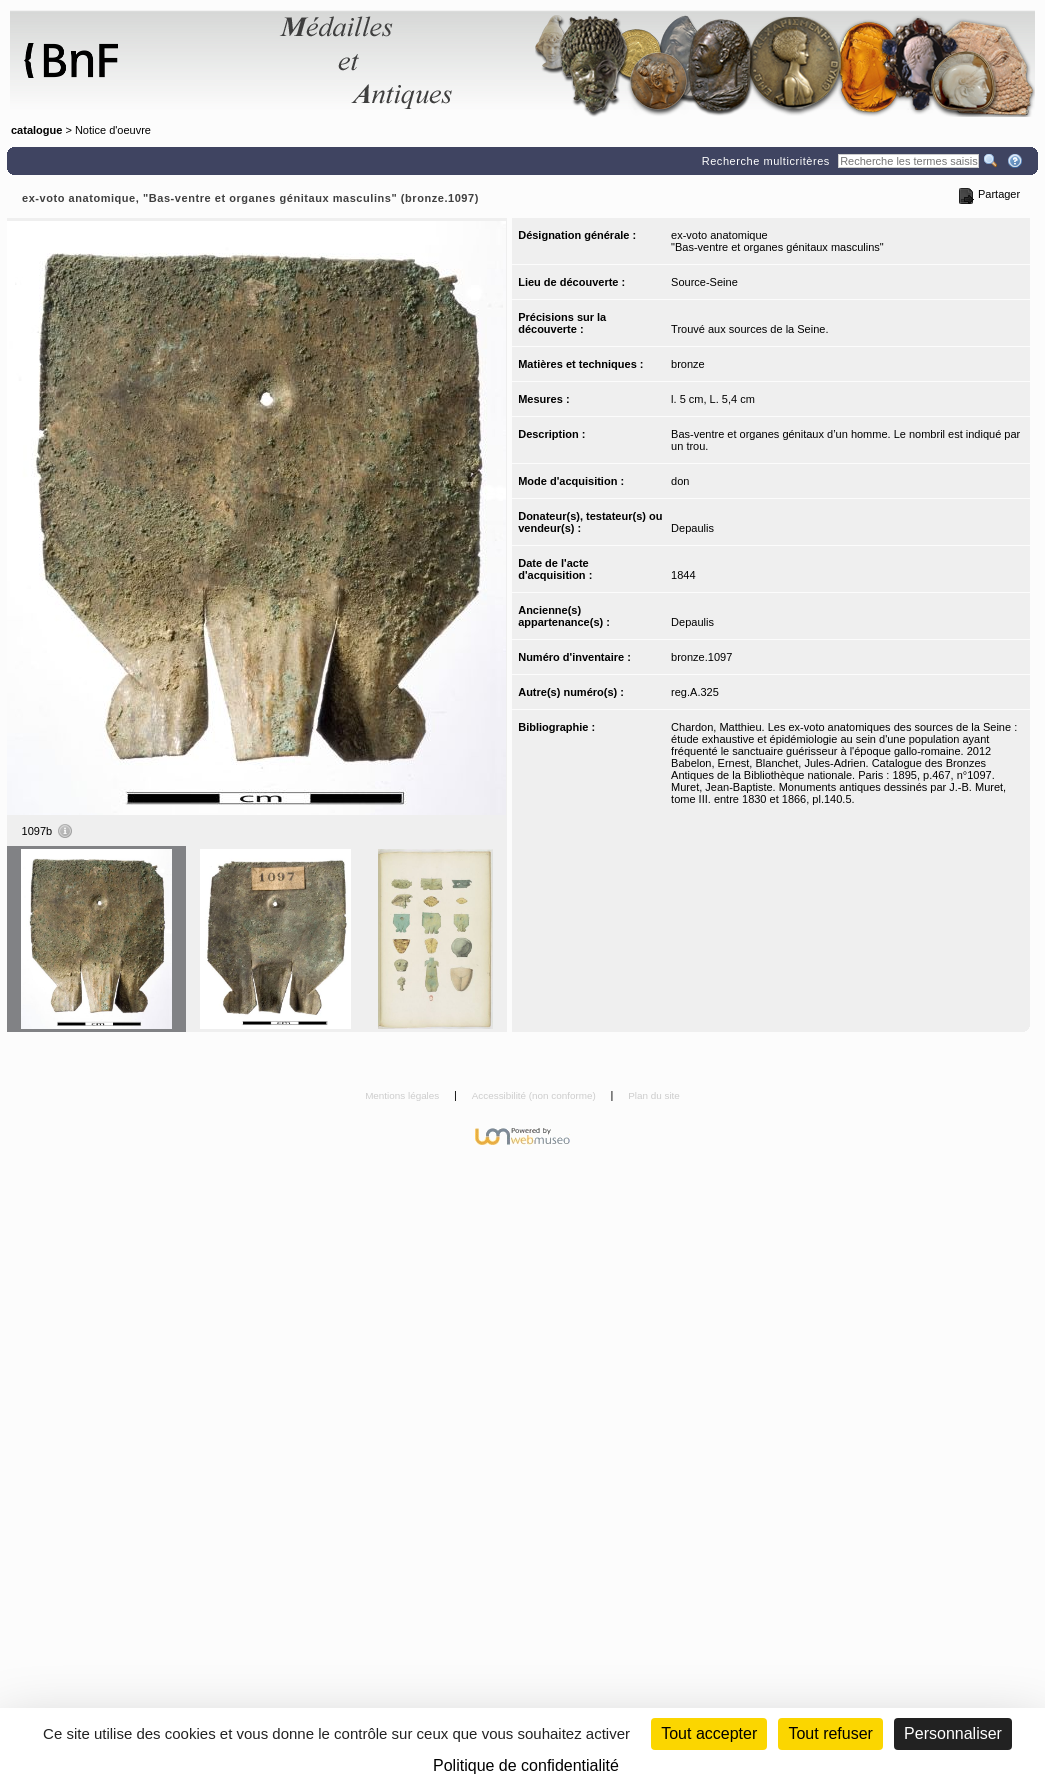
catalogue (36, 130)
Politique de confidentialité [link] (526, 1765)
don (680, 481)
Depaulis (692, 528)
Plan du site (654, 1095)
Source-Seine (704, 282)
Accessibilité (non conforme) (535, 1095)
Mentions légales (403, 1095)
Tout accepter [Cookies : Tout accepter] (709, 1733)
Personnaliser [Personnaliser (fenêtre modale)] (953, 1733)
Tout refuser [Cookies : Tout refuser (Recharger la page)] (830, 1733)
